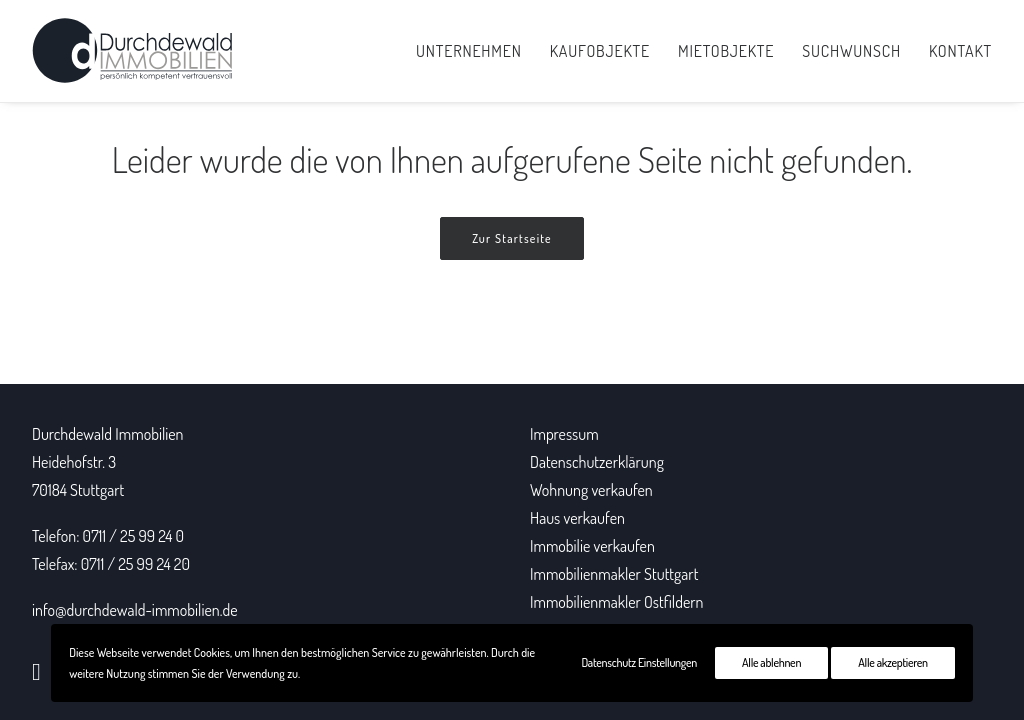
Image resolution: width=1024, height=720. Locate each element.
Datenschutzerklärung (597, 462)
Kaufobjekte (600, 51)
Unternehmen (469, 51)
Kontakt (960, 51)
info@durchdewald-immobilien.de (135, 610)
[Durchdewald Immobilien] (132, 51)
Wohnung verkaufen (591, 490)
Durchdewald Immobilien (107, 434)
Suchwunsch (851, 51)
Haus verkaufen (577, 518)
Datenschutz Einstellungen (639, 662)
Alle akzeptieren (892, 662)
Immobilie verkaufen (592, 546)
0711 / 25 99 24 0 (134, 536)
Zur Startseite (512, 238)
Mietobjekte (726, 51)
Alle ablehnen (771, 662)
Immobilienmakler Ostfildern (616, 602)
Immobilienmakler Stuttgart (614, 574)
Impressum (564, 434)
